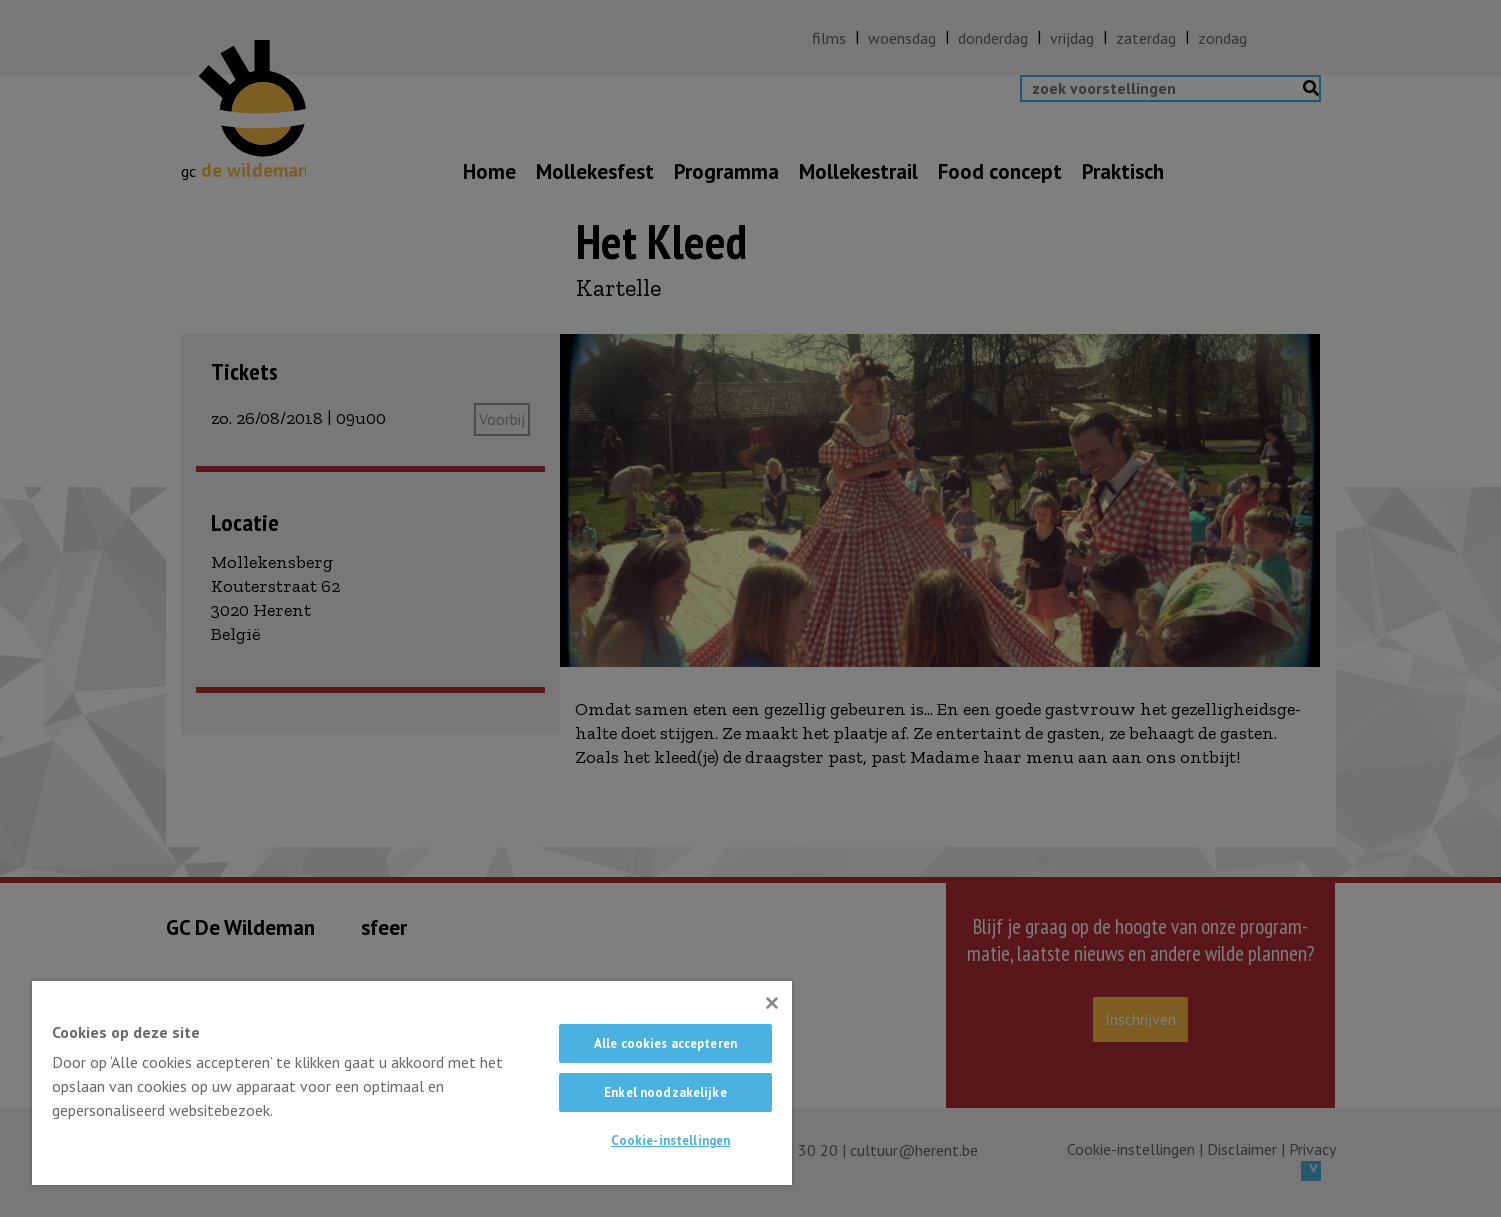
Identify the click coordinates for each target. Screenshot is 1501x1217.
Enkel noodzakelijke (665, 1092)
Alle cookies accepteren (665, 1043)
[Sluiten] (772, 1003)
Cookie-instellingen (670, 1140)
